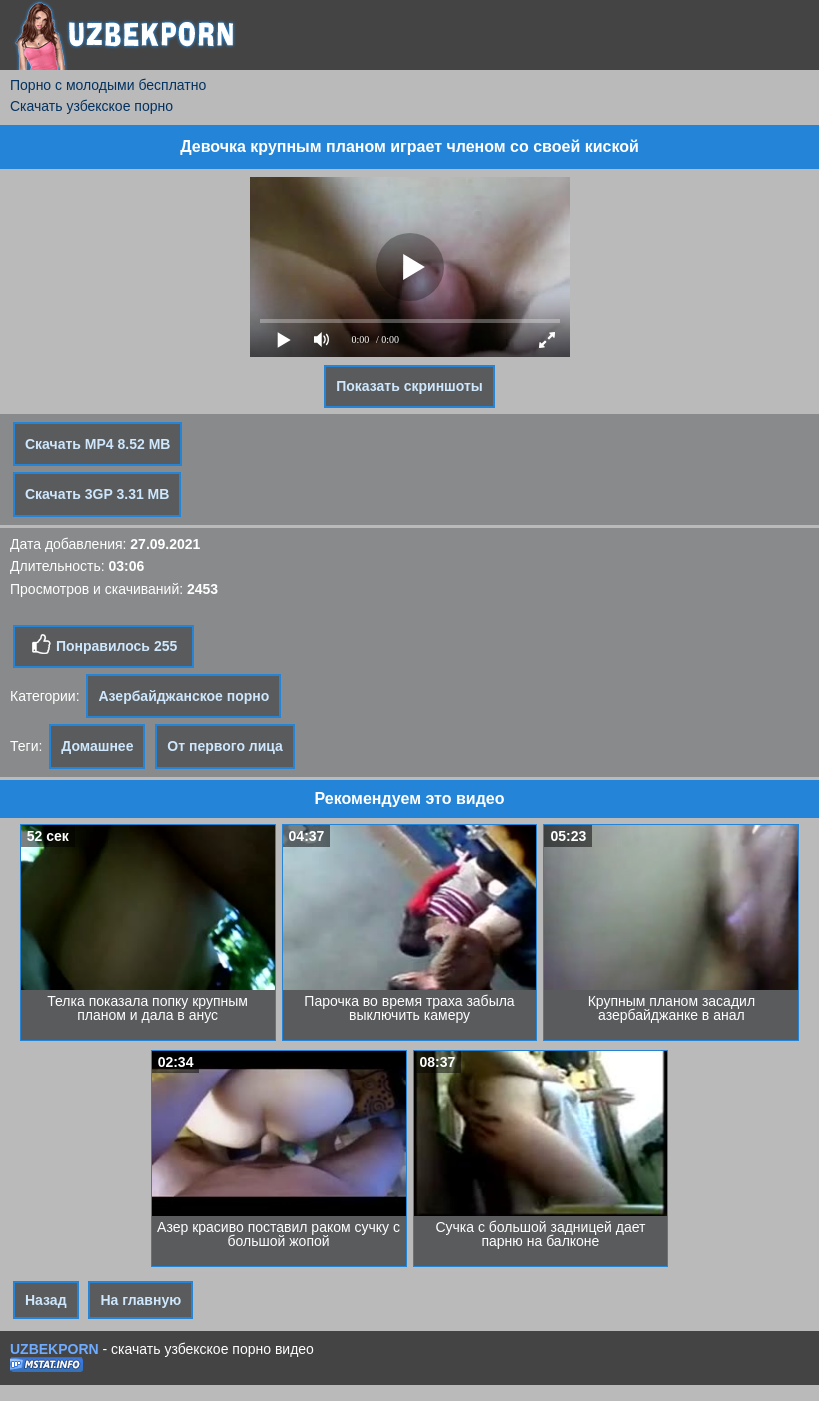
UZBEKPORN (54, 1349)
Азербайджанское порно (183, 696)
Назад (46, 1300)
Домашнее (97, 746)
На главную (140, 1300)
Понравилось (103, 645)
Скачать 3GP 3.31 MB (97, 494)
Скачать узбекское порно (91, 106)
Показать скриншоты (409, 386)
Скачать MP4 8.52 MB (97, 444)
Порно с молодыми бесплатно (108, 85)
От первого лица (225, 746)
